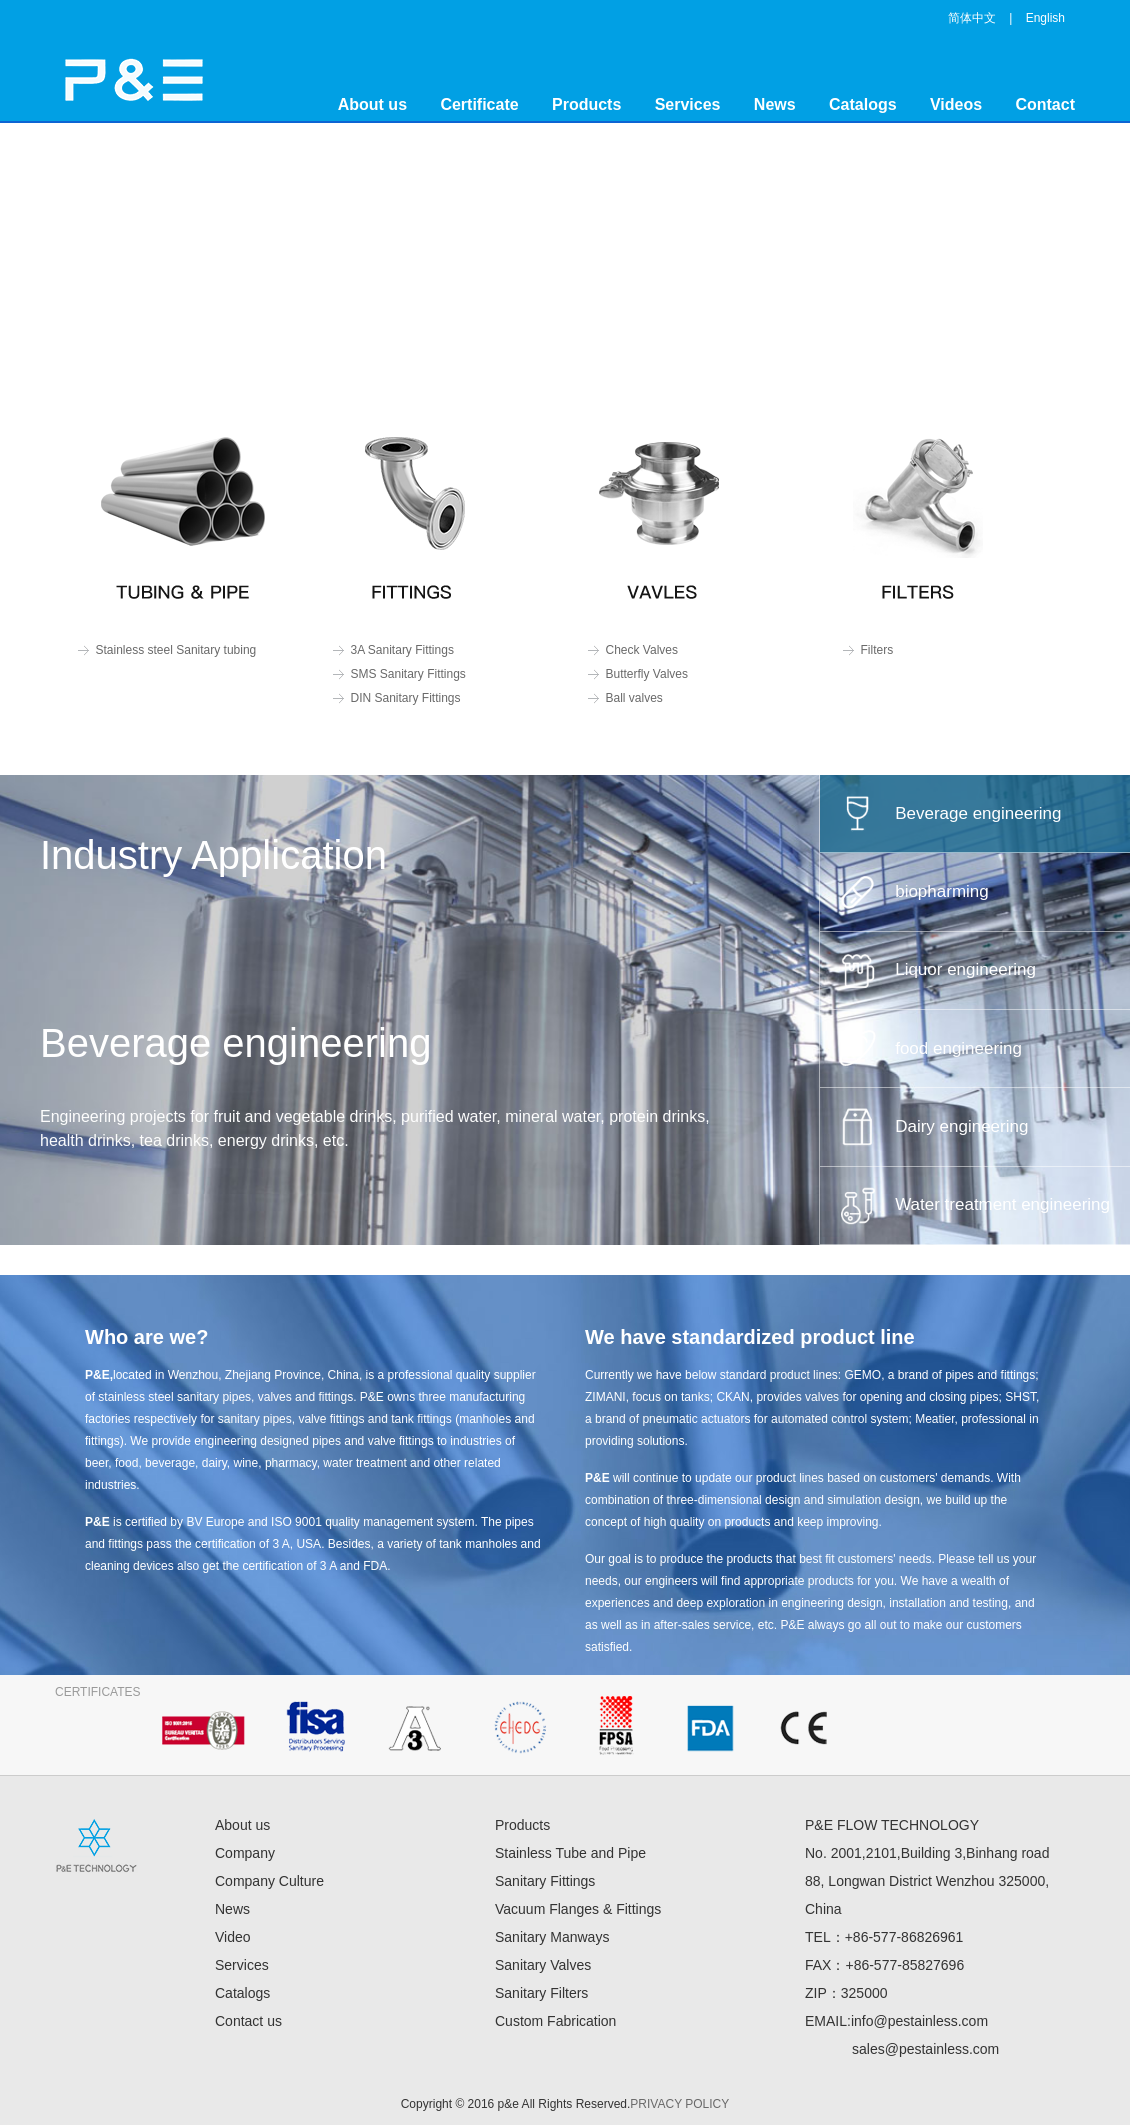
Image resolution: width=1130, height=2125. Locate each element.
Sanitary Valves (543, 1965)
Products (586, 104)
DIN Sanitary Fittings (406, 698)
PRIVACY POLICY (679, 2104)
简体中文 (972, 18)
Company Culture (269, 1881)
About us (372, 104)
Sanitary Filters (541, 1993)
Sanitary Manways (552, 1937)
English (1045, 18)
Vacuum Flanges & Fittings (578, 1909)
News (775, 104)
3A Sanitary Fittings (402, 650)
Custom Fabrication (555, 2021)
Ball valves (634, 698)
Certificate (479, 104)
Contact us (248, 2021)
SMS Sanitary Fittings (408, 674)
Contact (1045, 104)
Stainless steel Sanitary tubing (176, 650)
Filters (877, 650)
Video (233, 1937)
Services (688, 104)
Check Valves (642, 650)
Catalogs (863, 104)
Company (245, 1853)
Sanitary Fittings (545, 1881)
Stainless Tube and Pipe (570, 1853)
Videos (956, 104)
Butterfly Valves (647, 674)
